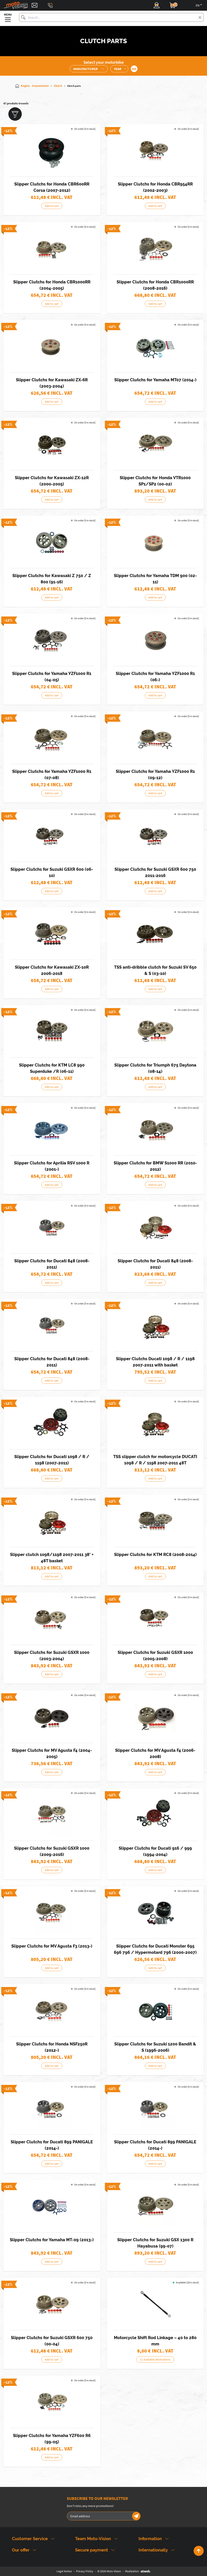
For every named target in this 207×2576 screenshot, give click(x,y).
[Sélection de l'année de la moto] (119, 68)
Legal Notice (64, 2571)
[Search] (23, 17)
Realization (138, 2571)
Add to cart (52, 206)
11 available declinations (155, 2359)
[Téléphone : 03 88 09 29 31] (50, 5)
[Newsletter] (136, 2516)
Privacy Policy (84, 2571)
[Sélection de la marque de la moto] (89, 68)
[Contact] (34, 5)
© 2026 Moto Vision (109, 2571)
